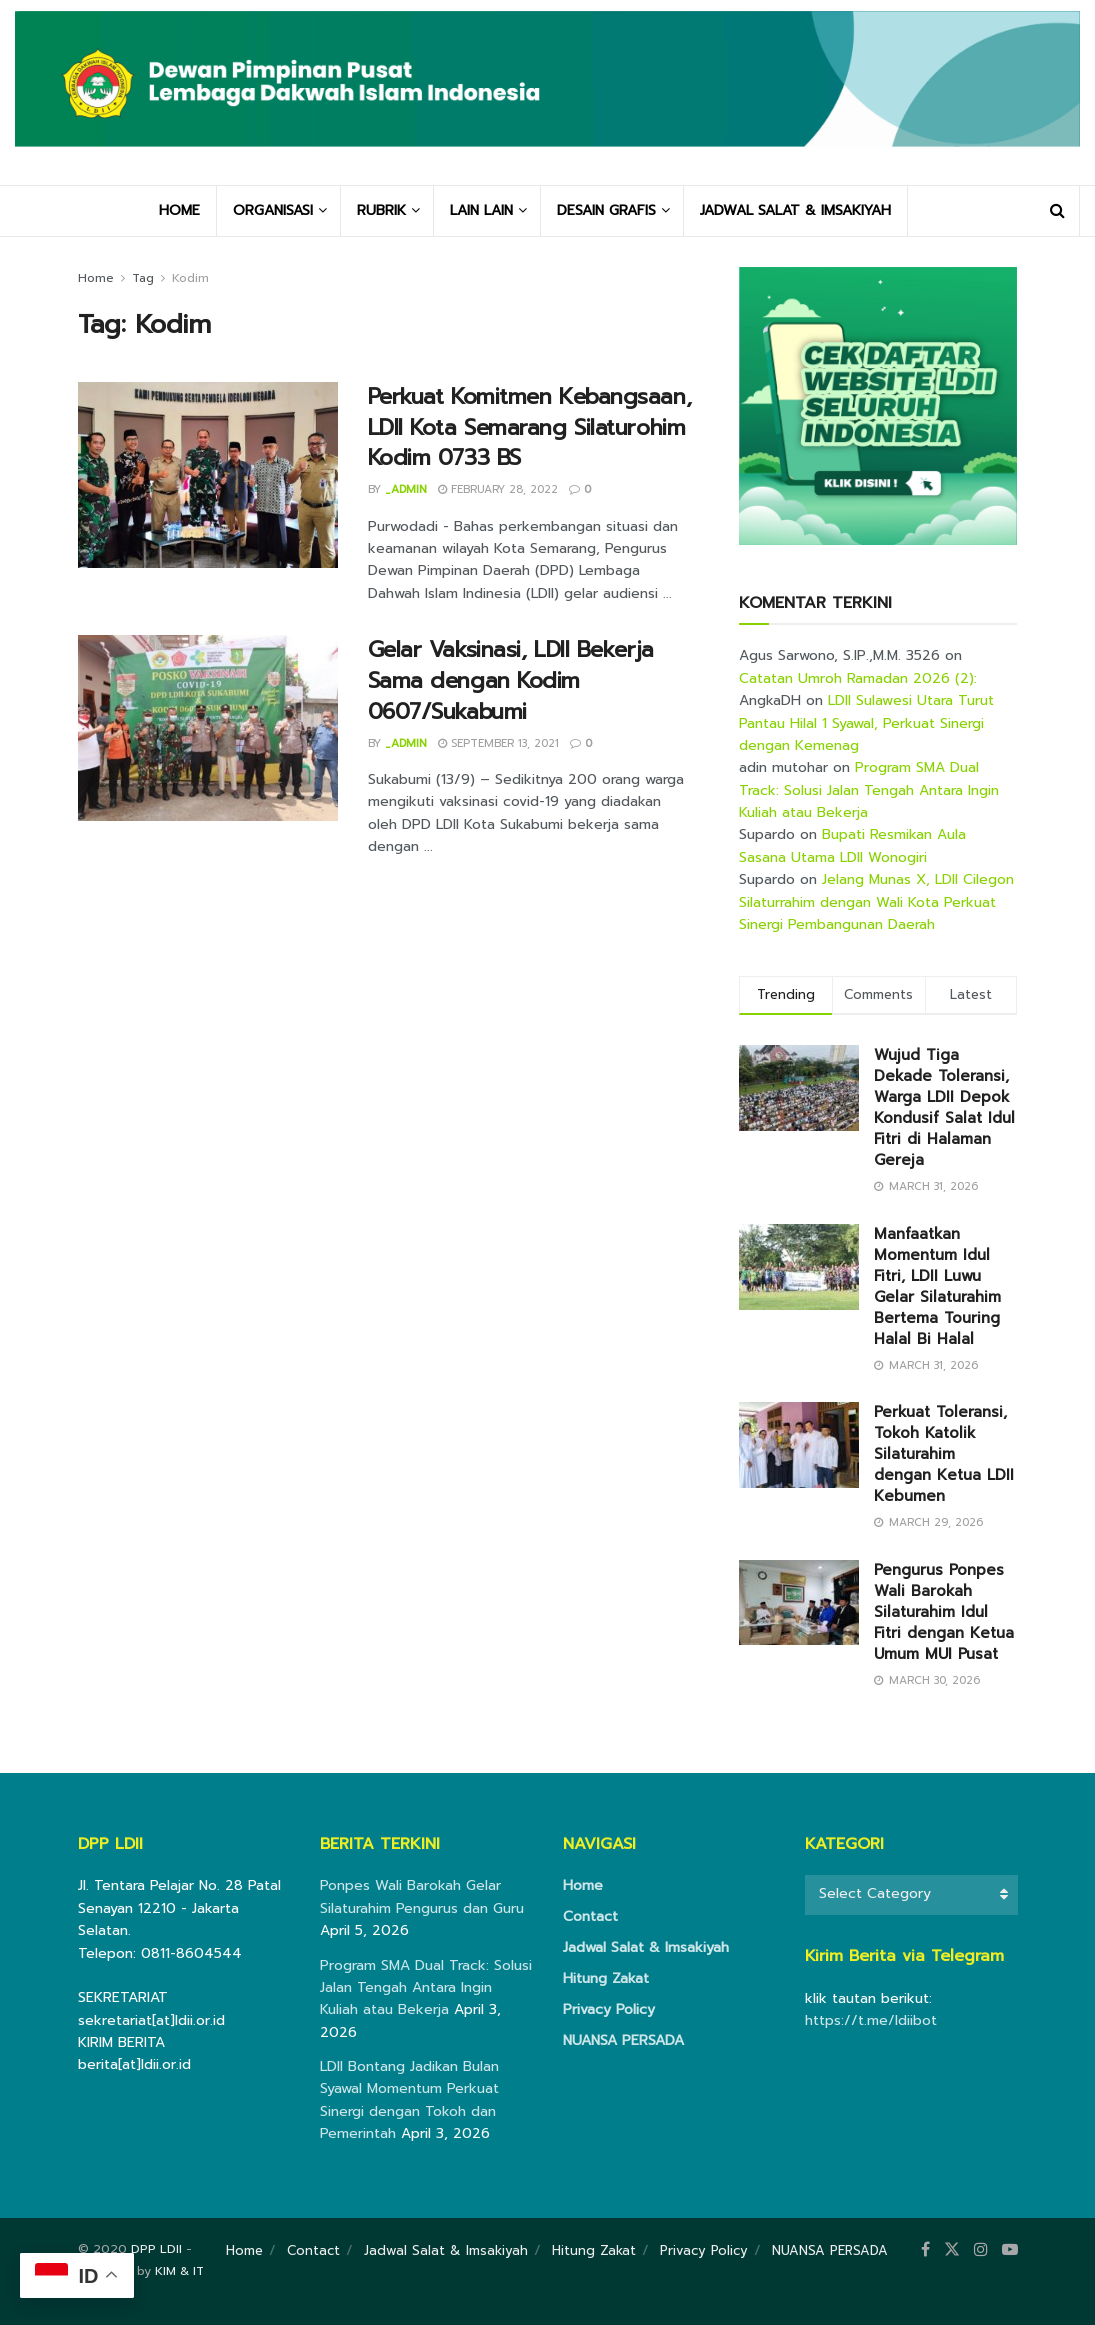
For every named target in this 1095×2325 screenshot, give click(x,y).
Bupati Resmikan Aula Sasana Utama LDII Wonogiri (852, 845)
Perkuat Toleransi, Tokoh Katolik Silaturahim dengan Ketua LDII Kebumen (944, 1454)
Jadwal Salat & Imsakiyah (646, 1947)
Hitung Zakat (606, 1978)
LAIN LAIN (481, 210)
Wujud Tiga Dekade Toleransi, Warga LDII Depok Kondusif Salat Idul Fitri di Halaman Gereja (944, 1107)
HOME (179, 210)
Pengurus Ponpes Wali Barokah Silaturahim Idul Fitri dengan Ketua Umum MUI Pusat (944, 1612)
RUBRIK (381, 210)
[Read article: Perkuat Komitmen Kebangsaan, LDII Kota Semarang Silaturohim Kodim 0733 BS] (208, 475)
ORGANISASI (273, 210)
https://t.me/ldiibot (871, 2020)
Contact (590, 1916)
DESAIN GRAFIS (606, 210)
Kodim (190, 278)
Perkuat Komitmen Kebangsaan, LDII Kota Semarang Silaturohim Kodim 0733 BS (530, 427)
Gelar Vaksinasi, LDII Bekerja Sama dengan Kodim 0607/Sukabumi (511, 680)
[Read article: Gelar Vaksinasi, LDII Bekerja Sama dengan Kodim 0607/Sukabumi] (208, 728)
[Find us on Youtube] (1010, 2250)
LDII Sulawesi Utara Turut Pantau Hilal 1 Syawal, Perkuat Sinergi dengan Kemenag (866, 723)
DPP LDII (156, 2249)
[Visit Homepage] (547, 92)
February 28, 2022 (498, 489)
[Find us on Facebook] (925, 2250)
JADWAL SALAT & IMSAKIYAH (795, 210)
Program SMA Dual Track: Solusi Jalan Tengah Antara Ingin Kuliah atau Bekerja (869, 790)
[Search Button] (1057, 211)
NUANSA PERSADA (623, 2040)
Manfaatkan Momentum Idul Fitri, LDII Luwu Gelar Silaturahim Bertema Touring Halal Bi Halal (937, 1286)
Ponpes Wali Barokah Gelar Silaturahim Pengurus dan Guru (422, 1896)
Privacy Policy (609, 2009)
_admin (406, 489)
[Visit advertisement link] (878, 406)
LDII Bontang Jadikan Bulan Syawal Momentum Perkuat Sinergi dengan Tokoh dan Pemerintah (409, 2100)
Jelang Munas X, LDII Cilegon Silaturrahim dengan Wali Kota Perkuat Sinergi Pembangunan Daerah (876, 902)
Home (96, 278)
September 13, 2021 (498, 743)
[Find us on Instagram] (981, 2250)
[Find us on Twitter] (952, 2250)
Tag (143, 278)
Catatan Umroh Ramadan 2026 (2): (858, 678)
